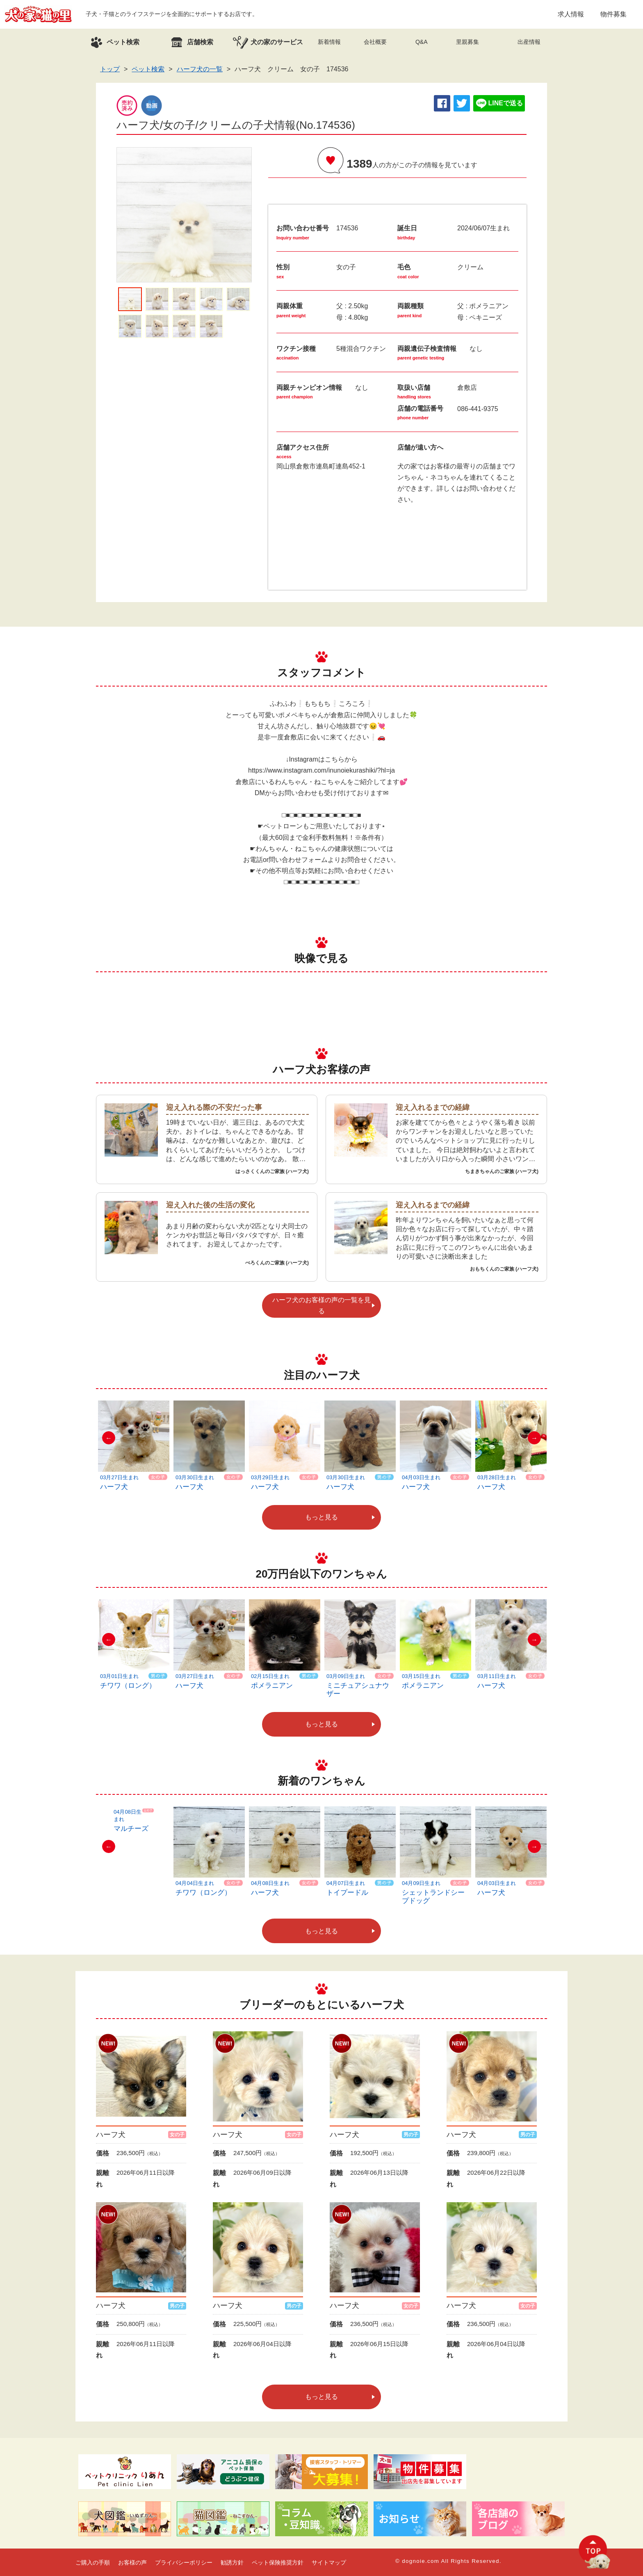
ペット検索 (148, 69)
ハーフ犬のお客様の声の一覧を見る (321, 1305)
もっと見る (321, 1517)
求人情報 (571, 14)
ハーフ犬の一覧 (200, 69)
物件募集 (613, 14)
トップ (110, 69)
